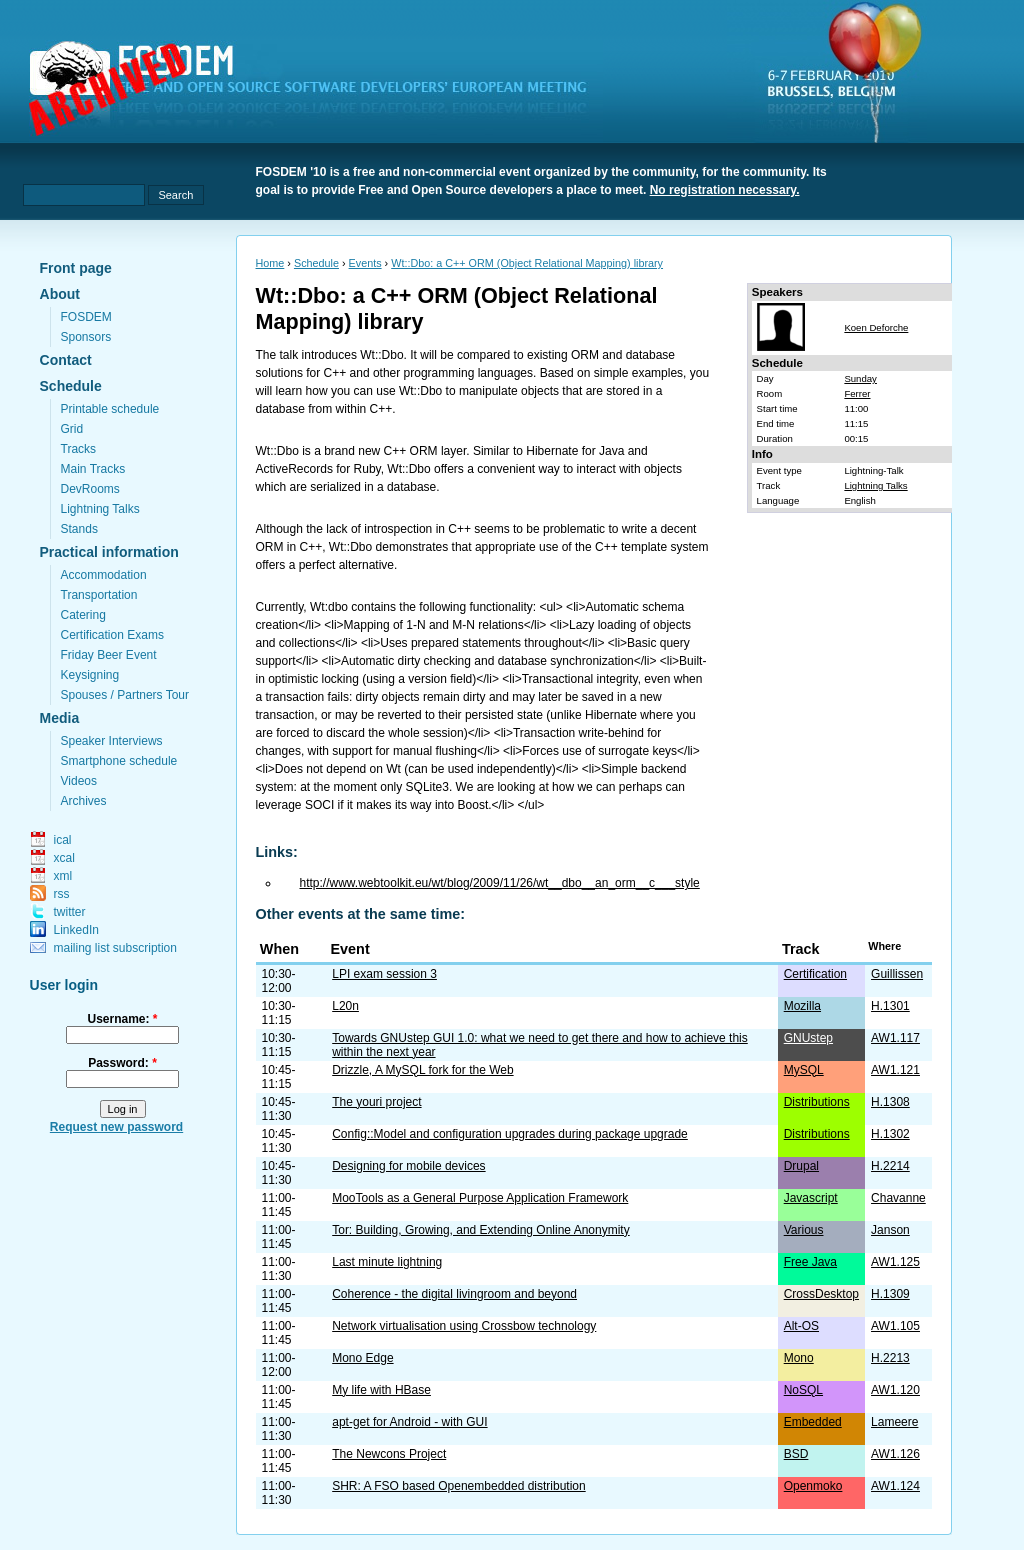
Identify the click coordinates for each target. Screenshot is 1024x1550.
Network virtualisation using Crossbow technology (464, 1326)
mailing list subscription (115, 948)
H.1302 (890, 1134)
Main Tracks (93, 469)
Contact (66, 360)
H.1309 (890, 1294)
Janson (890, 1230)
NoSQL (803, 1390)
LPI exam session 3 (384, 974)
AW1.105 (895, 1326)
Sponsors (86, 337)
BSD (796, 1454)
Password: (122, 1063)
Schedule (71, 386)
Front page (76, 268)
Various (804, 1230)
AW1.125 (895, 1262)
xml (63, 876)
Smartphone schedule (119, 761)
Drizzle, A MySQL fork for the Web (422, 1070)
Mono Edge (362, 1358)
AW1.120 (895, 1390)
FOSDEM (86, 317)
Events (365, 263)
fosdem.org (320, 91)
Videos (79, 781)
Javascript (811, 1198)
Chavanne (898, 1198)
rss (62, 894)
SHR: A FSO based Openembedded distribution (458, 1486)
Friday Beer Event (109, 655)
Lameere (894, 1422)
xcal (64, 858)
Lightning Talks (100, 509)
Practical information (109, 552)
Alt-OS (801, 1326)
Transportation (99, 595)
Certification (815, 974)
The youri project (376, 1102)
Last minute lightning (387, 1262)
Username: (122, 1019)
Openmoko (813, 1486)
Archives (84, 801)
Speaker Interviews (112, 741)
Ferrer (857, 393)
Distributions (817, 1102)
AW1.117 (895, 1038)
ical (63, 840)
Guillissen (897, 974)
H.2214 (890, 1166)
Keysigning (90, 675)
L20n (345, 1006)
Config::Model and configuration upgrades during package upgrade (510, 1134)
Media (60, 718)
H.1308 (890, 1102)
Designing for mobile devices (408, 1166)
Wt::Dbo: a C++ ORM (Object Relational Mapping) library (527, 263)
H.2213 (890, 1358)
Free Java (810, 1262)
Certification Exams (112, 635)
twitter (70, 912)
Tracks (79, 449)
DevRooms (90, 489)
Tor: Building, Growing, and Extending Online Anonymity (481, 1230)
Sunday (860, 378)
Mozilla (802, 1006)
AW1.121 (895, 1070)
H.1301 (890, 1006)
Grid (72, 429)
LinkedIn (76, 930)
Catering (83, 615)
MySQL (804, 1070)
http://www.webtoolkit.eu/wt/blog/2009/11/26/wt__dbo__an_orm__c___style (500, 883)
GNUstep (808, 1038)
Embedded (813, 1422)
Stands (79, 529)
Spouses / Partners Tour (125, 695)
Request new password (116, 1127)
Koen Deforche (876, 327)
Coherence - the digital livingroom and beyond (454, 1294)
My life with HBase (381, 1390)
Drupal (801, 1166)
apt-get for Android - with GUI (409, 1422)
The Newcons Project (389, 1454)
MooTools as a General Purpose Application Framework (480, 1198)
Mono (799, 1358)
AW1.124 (895, 1486)
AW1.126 (895, 1454)
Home (270, 263)
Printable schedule (110, 409)
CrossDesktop (821, 1294)
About (60, 294)
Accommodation (104, 575)
